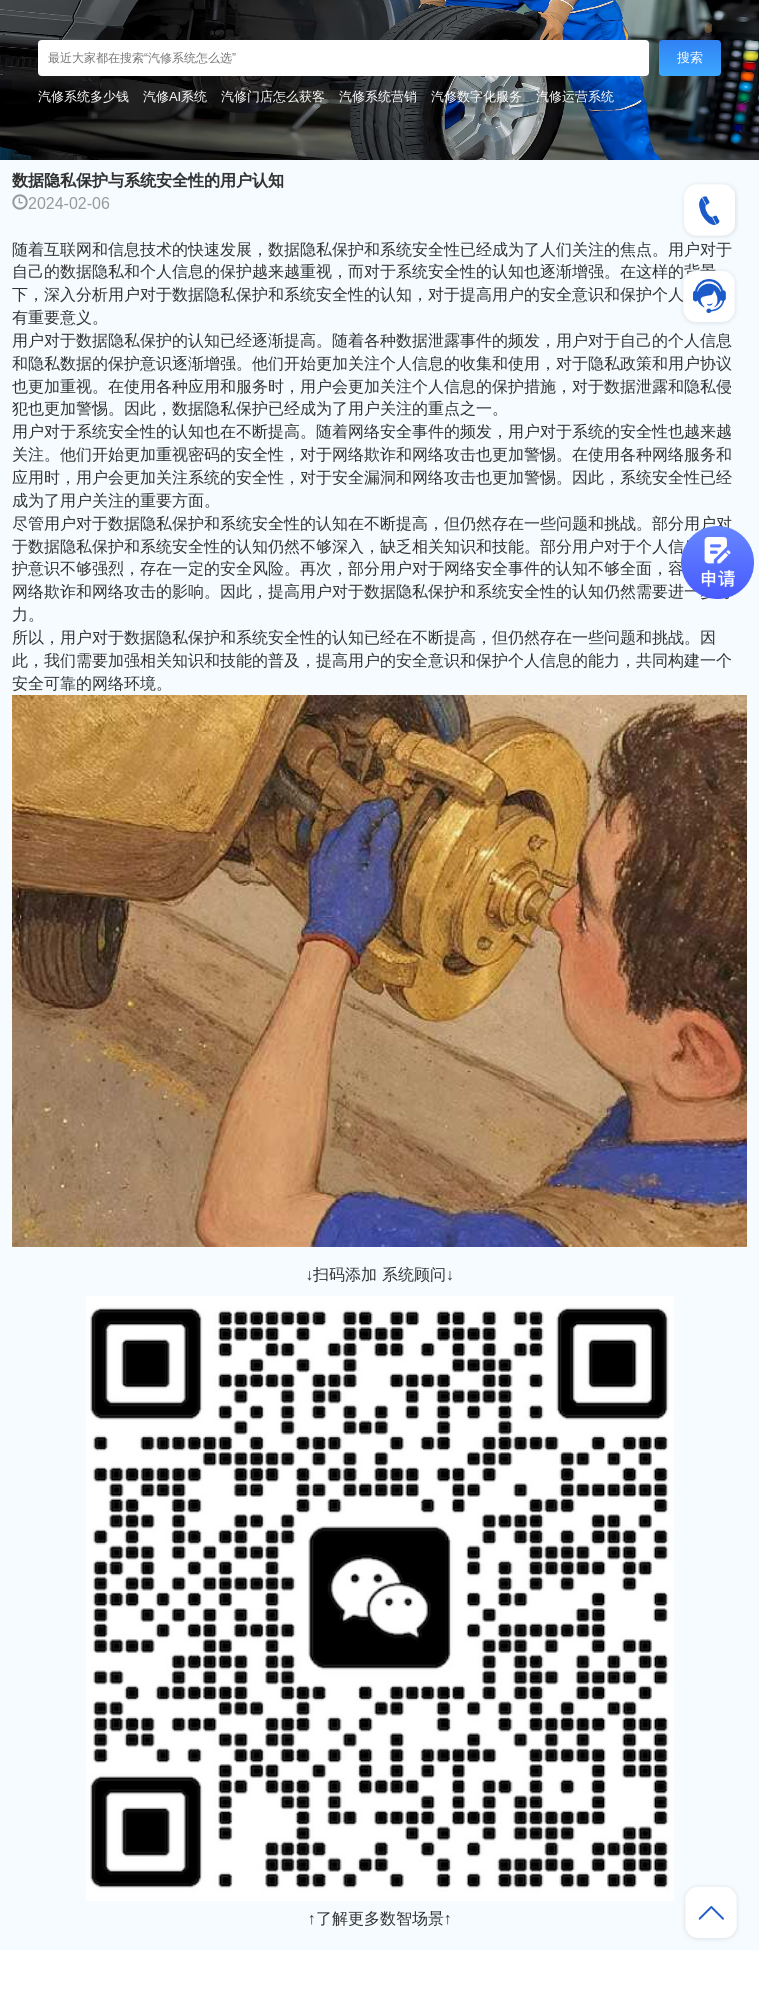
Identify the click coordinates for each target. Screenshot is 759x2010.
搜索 (690, 57)
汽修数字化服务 (476, 96)
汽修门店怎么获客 (273, 96)
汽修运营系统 (575, 96)
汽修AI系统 (175, 96)
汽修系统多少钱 (83, 96)
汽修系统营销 (378, 96)
